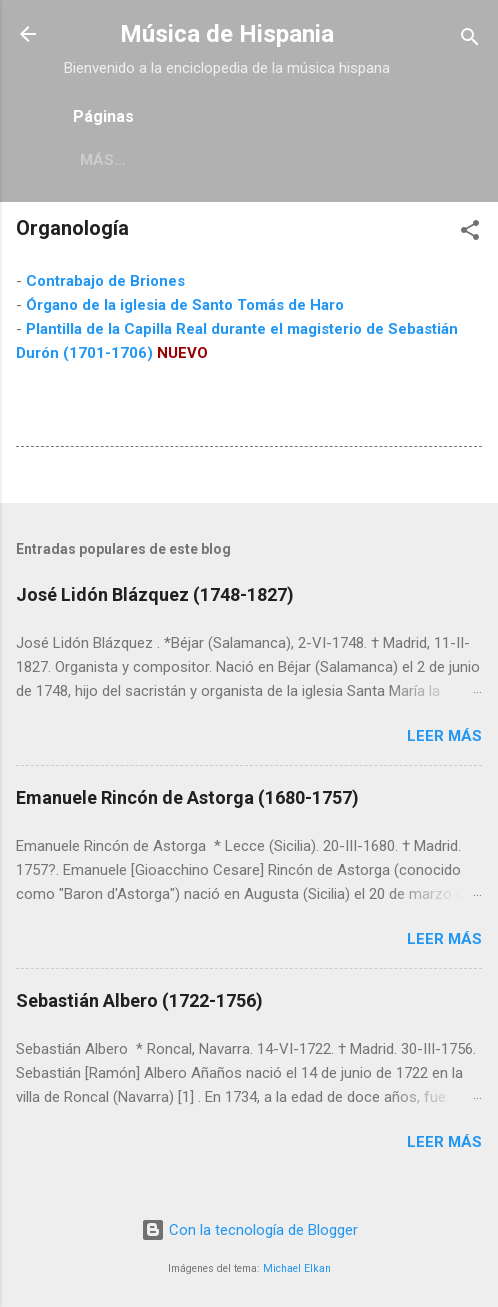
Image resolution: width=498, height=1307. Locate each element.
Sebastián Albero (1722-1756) (139, 1000)
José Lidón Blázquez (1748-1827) (155, 594)
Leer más (444, 736)
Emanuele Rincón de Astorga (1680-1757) (187, 797)
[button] (470, 233)
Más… (103, 160)
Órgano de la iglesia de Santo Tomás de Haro (185, 305)
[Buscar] (470, 40)
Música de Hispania (227, 34)
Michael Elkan (297, 1268)
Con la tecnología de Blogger (249, 1230)
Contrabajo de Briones (105, 281)
